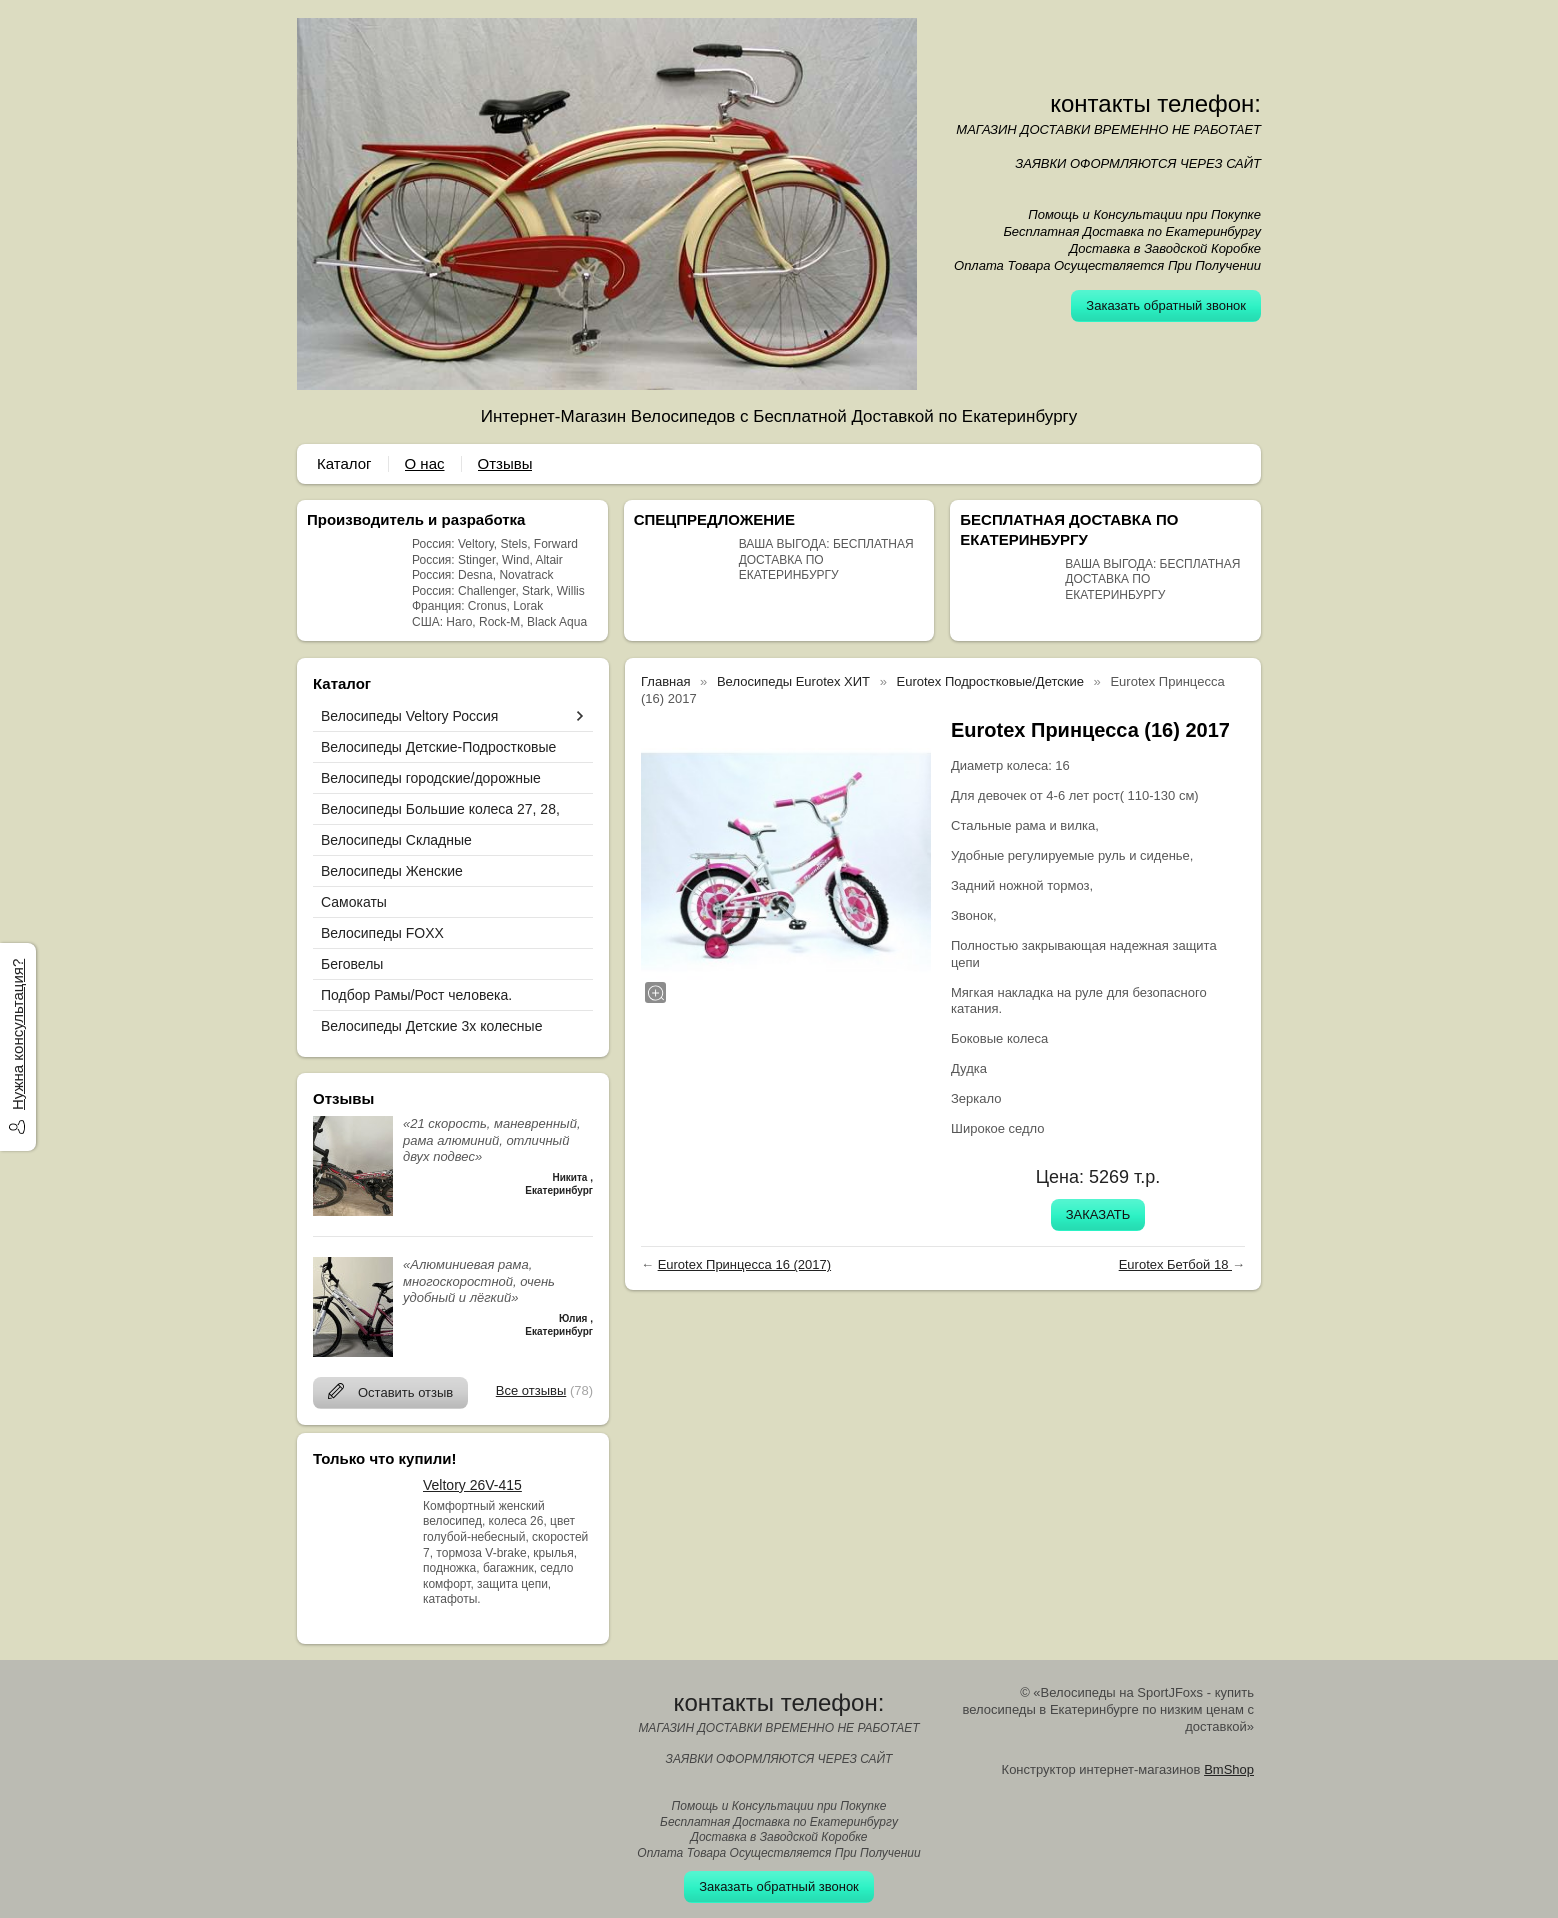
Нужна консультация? (17, 1034)
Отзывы (505, 463)
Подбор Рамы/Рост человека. (416, 995)
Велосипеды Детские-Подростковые (438, 747)
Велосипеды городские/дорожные (431, 778)
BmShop (1229, 1769)
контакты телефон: (1155, 103)
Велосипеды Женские (392, 871)
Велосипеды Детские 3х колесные (431, 1026)
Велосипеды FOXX (382, 933)
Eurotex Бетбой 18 (1175, 1264)
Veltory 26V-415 (472, 1485)
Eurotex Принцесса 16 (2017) (744, 1264)
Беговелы (352, 964)
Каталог (344, 463)
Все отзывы (531, 1390)
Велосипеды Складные (396, 840)
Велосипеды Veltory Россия (409, 716)
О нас (425, 463)
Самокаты (354, 902)
